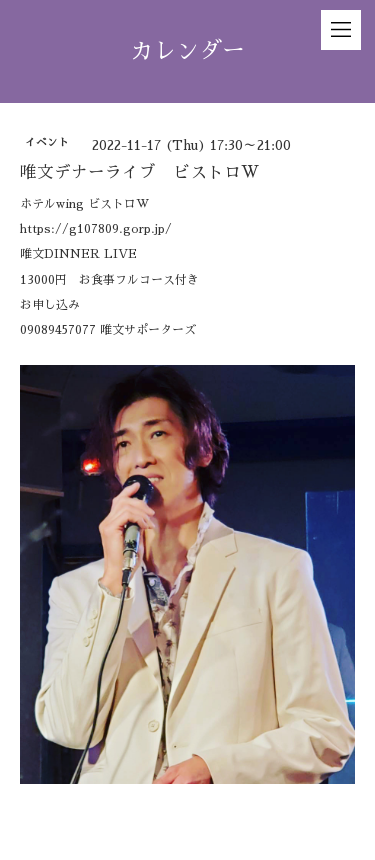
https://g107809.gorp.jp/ (96, 229)
